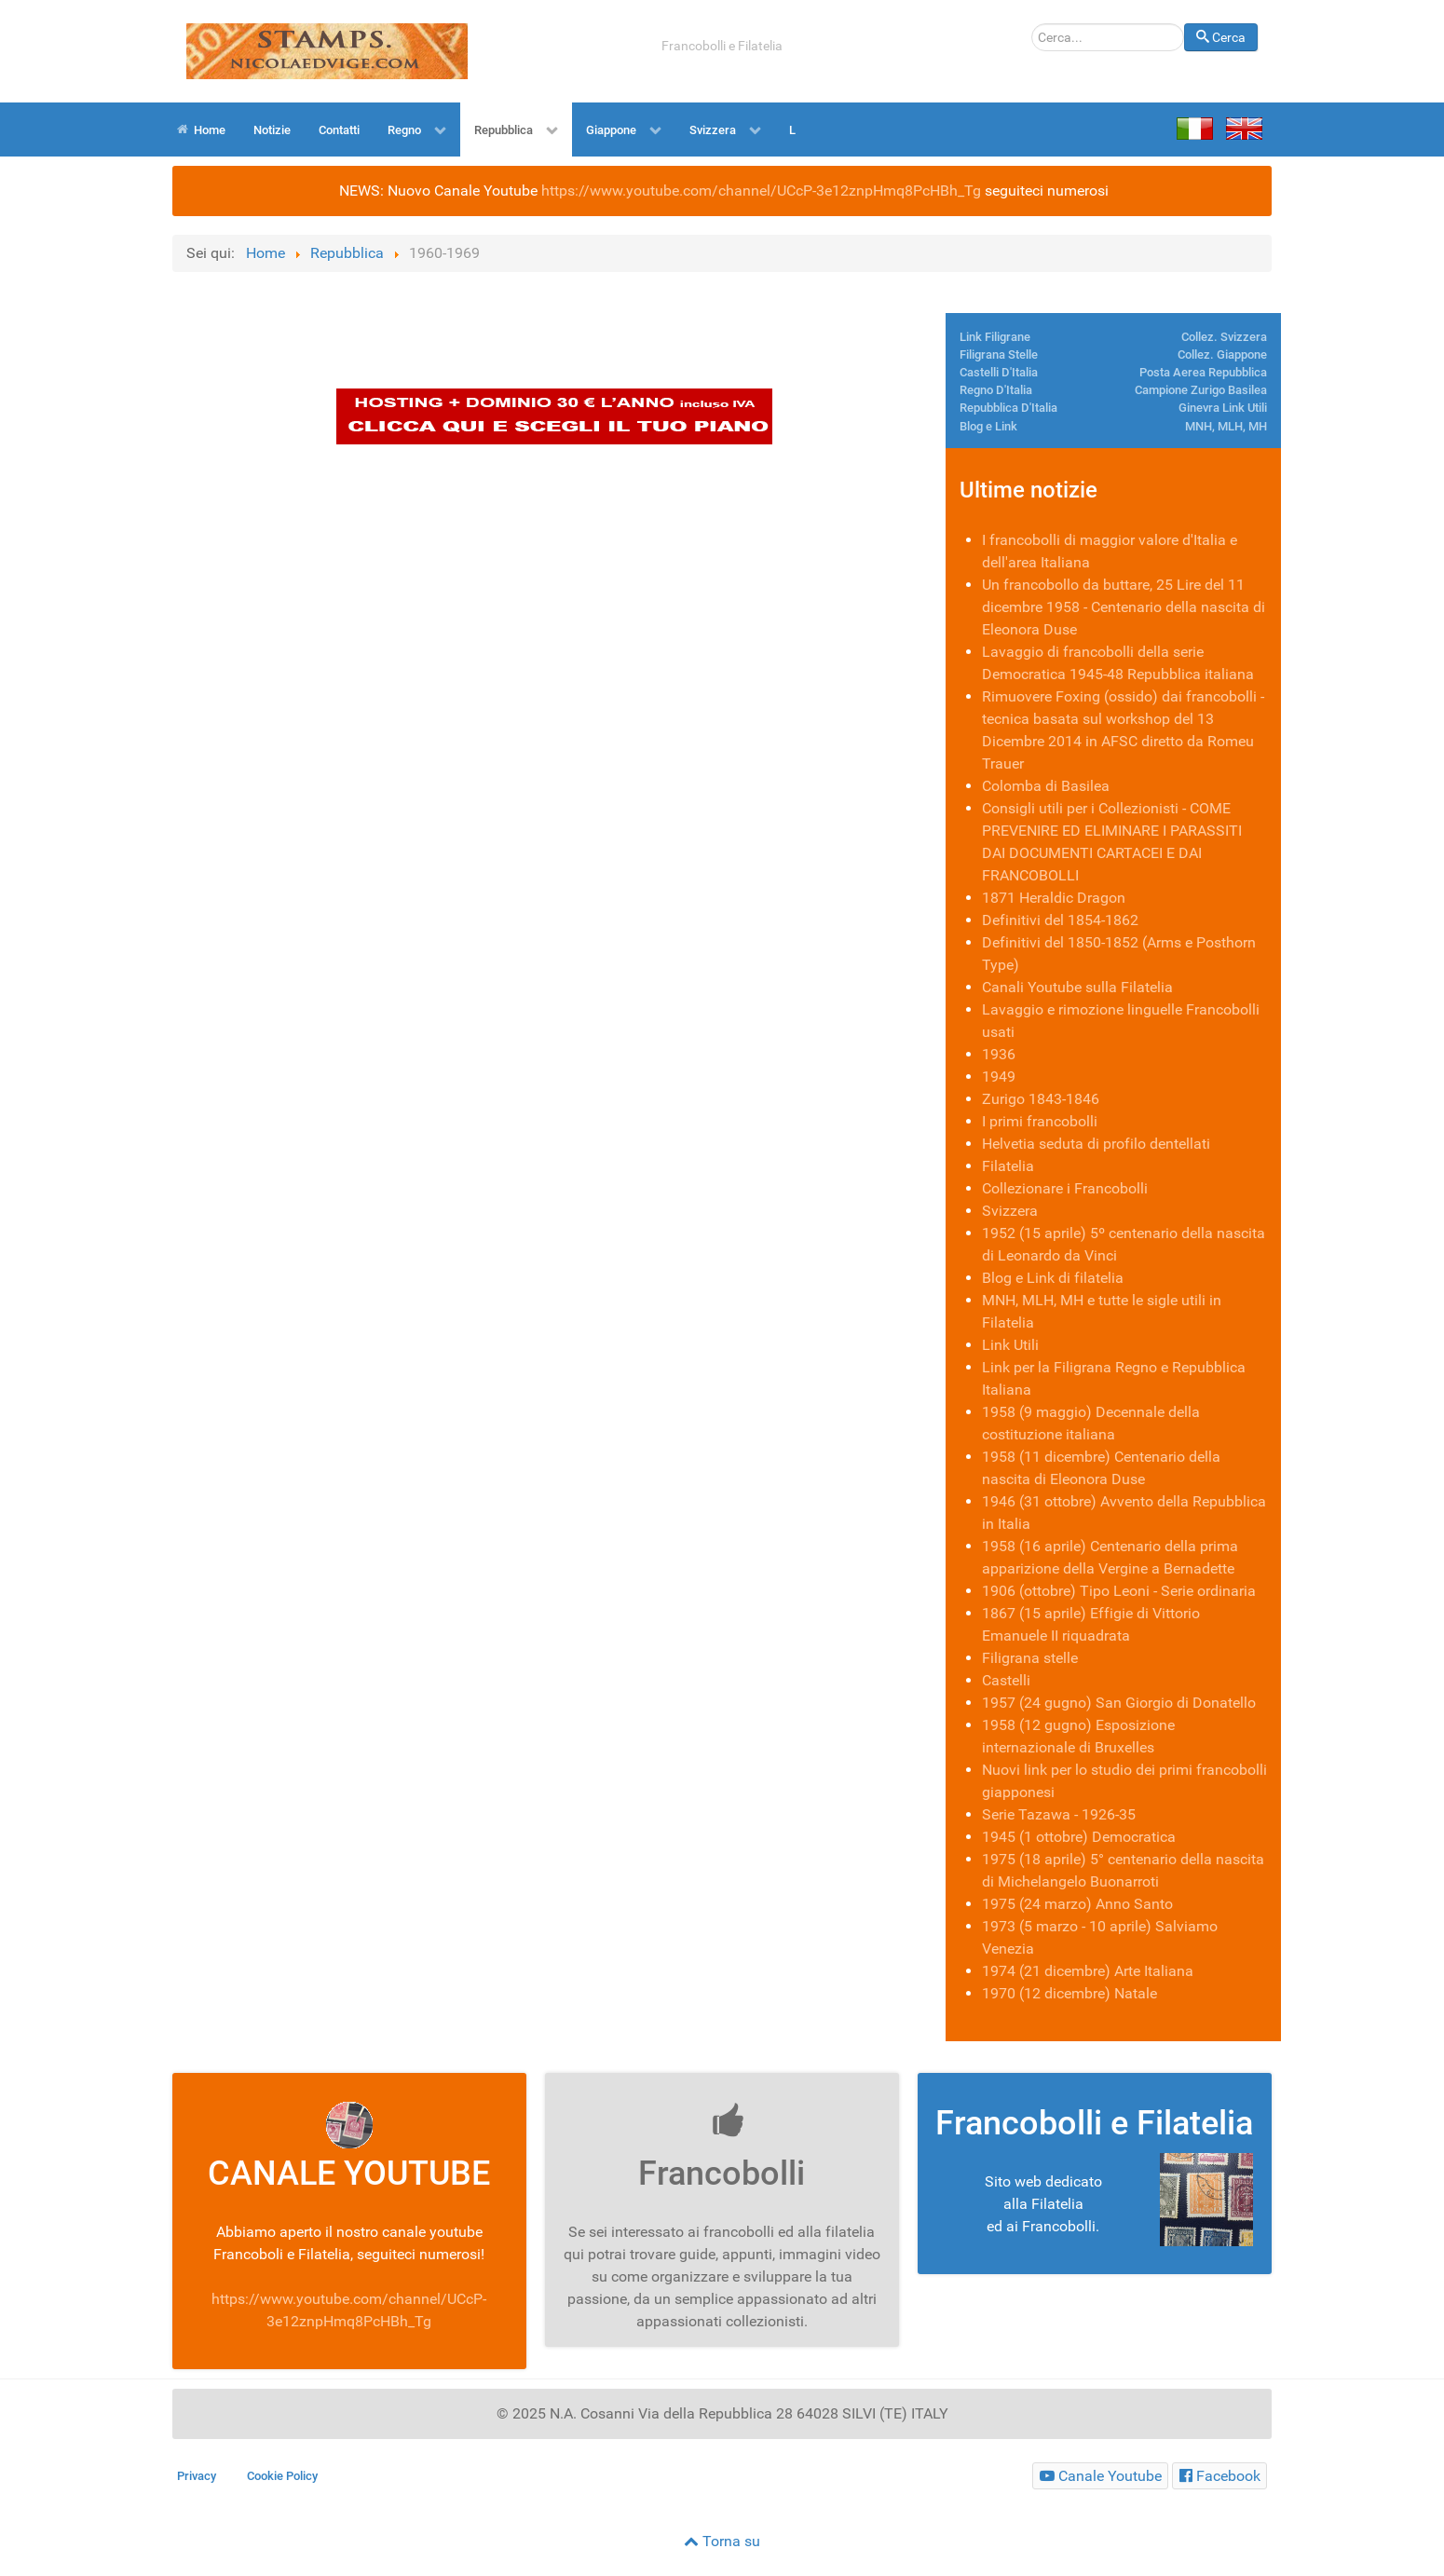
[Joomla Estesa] (327, 50)
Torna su (722, 2541)
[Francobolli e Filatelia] (1100, 2475)
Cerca (1184, 23)
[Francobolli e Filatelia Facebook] (1219, 2475)
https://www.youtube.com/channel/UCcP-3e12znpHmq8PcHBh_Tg (761, 190)
